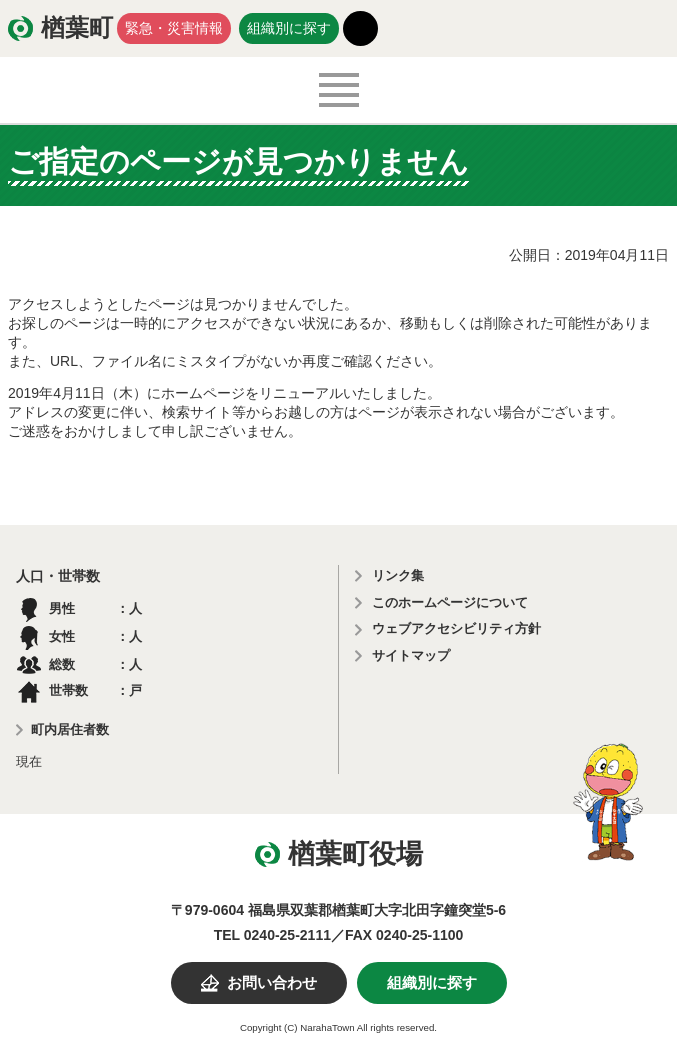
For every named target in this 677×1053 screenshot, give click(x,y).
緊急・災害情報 (174, 28)
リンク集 (398, 575)
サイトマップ (411, 655)
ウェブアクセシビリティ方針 (456, 628)
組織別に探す (289, 28)
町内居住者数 (70, 729)
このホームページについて (450, 602)
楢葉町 (77, 28)
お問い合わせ (272, 983)
